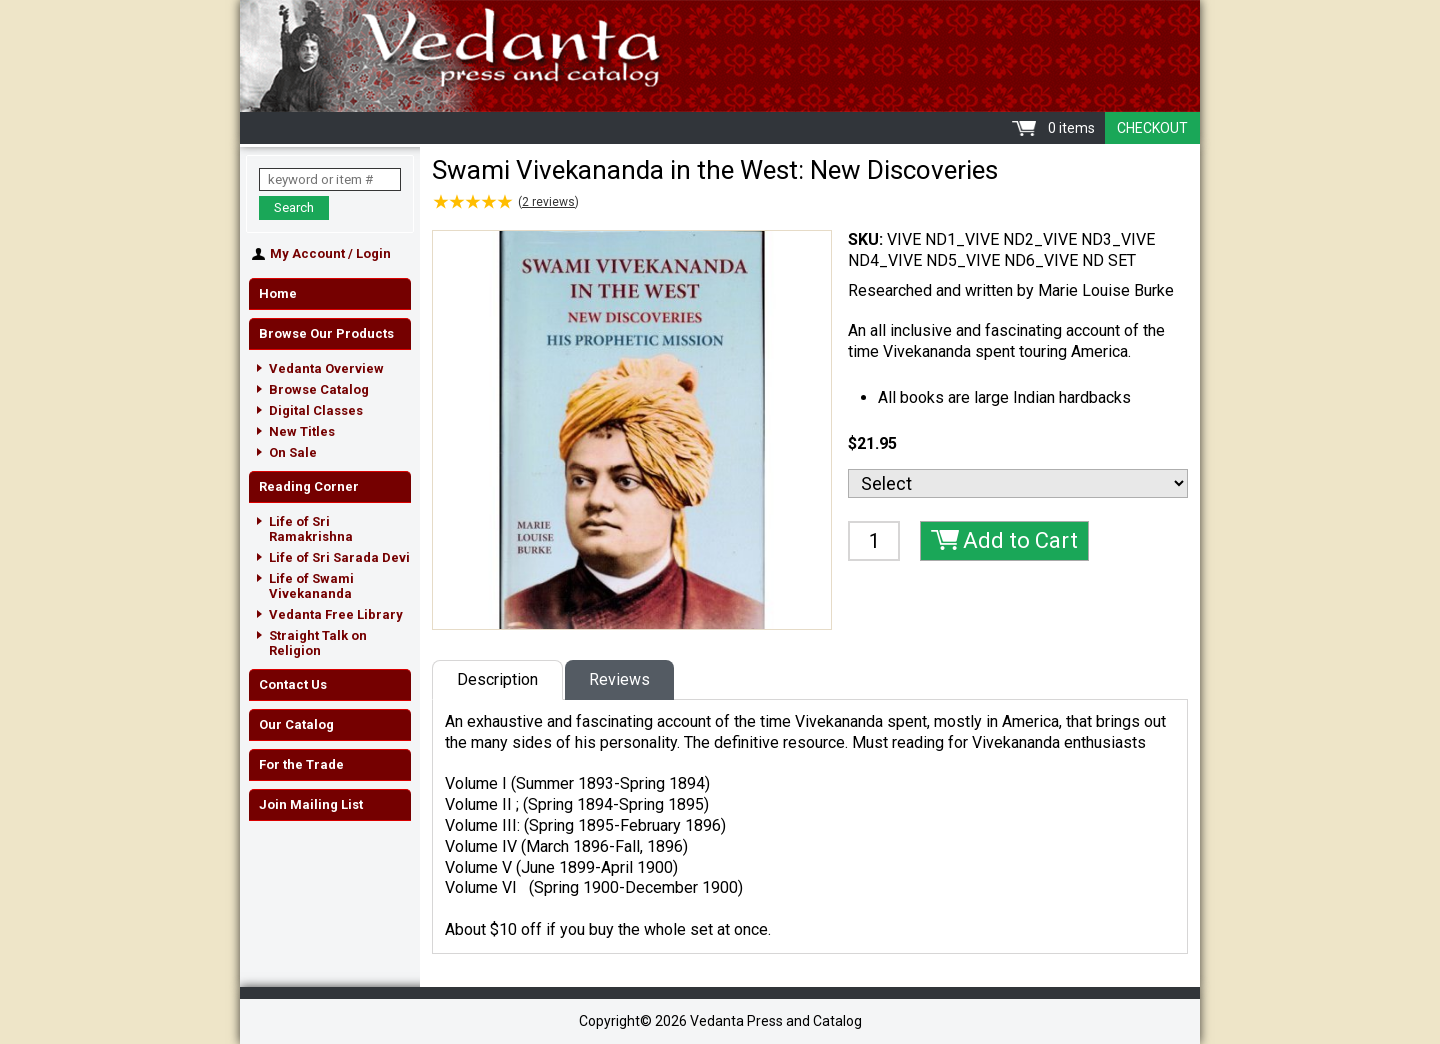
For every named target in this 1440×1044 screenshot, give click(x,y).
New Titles (302, 431)
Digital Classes (316, 410)
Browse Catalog (319, 389)
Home (278, 293)
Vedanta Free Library (336, 614)
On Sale (293, 452)
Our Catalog (296, 724)
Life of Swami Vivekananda (311, 586)
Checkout (1152, 128)
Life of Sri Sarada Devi (339, 557)
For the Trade (301, 764)
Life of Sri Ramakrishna (311, 529)
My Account (307, 253)
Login (373, 253)
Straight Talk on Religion (318, 643)
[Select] (1018, 483)
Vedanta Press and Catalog (720, 56)
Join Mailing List (311, 804)
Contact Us (293, 684)
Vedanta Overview (326, 368)
